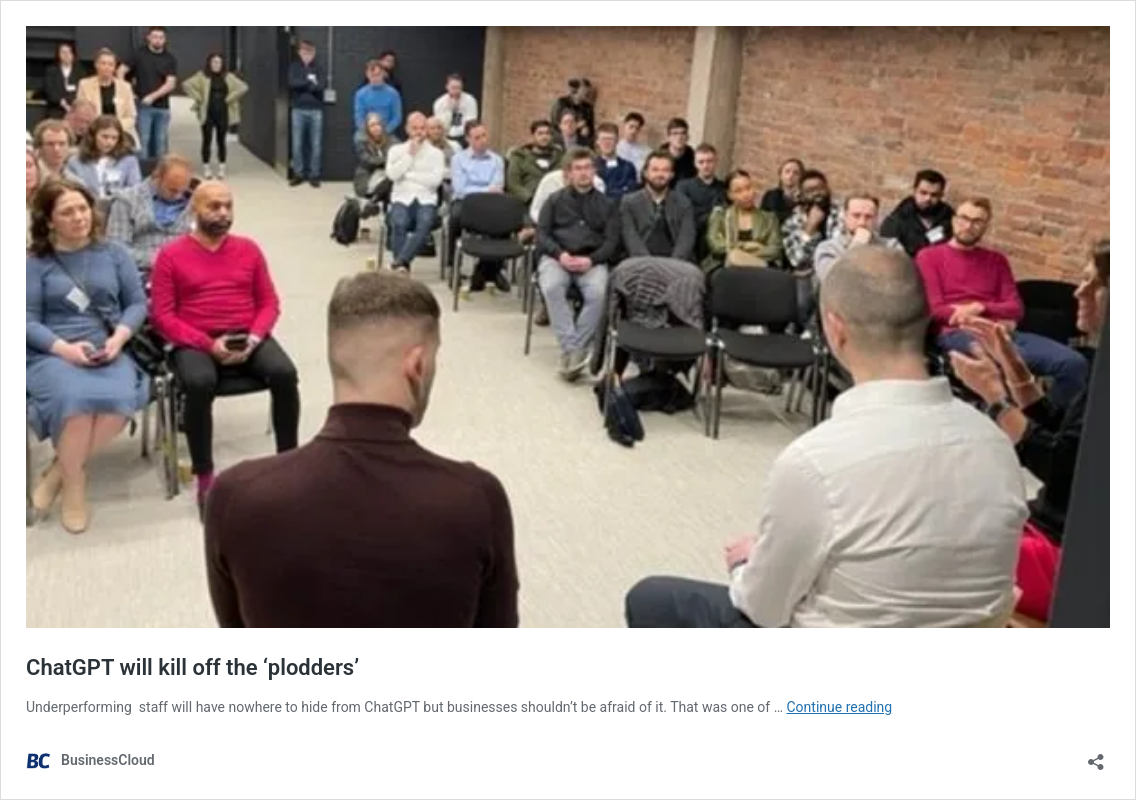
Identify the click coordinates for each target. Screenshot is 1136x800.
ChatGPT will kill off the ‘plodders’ (192, 667)
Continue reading (840, 707)
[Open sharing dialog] (1096, 755)
